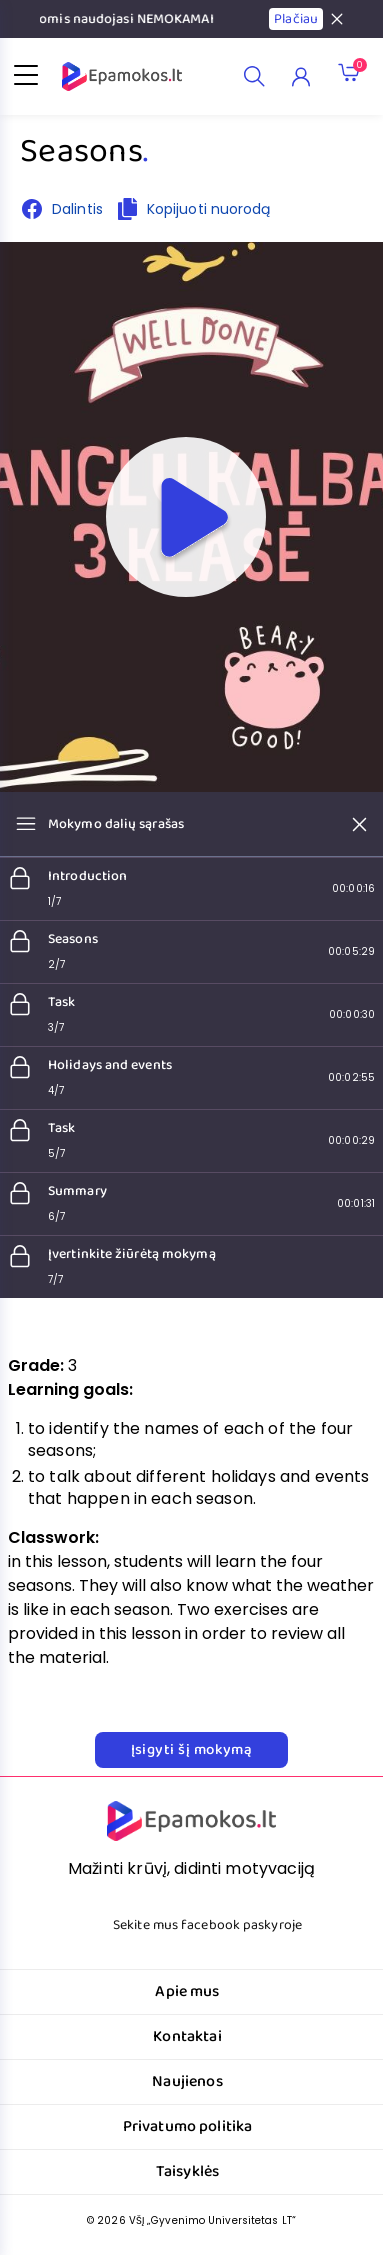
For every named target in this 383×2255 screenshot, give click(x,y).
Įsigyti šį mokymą (192, 1750)
